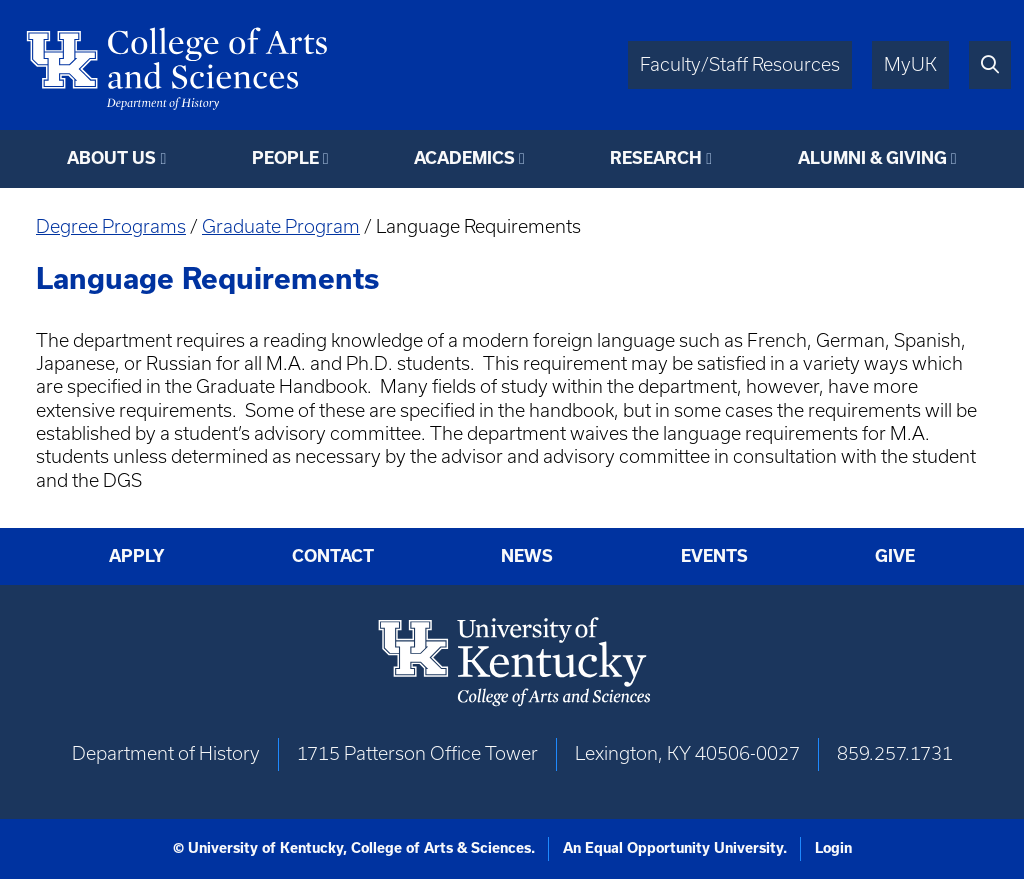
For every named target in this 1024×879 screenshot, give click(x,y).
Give (895, 556)
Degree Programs (111, 226)
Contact (333, 556)
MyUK (910, 64)
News (527, 556)
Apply (137, 556)
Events (714, 556)
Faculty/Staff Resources (740, 64)
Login (833, 848)
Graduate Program (281, 226)
